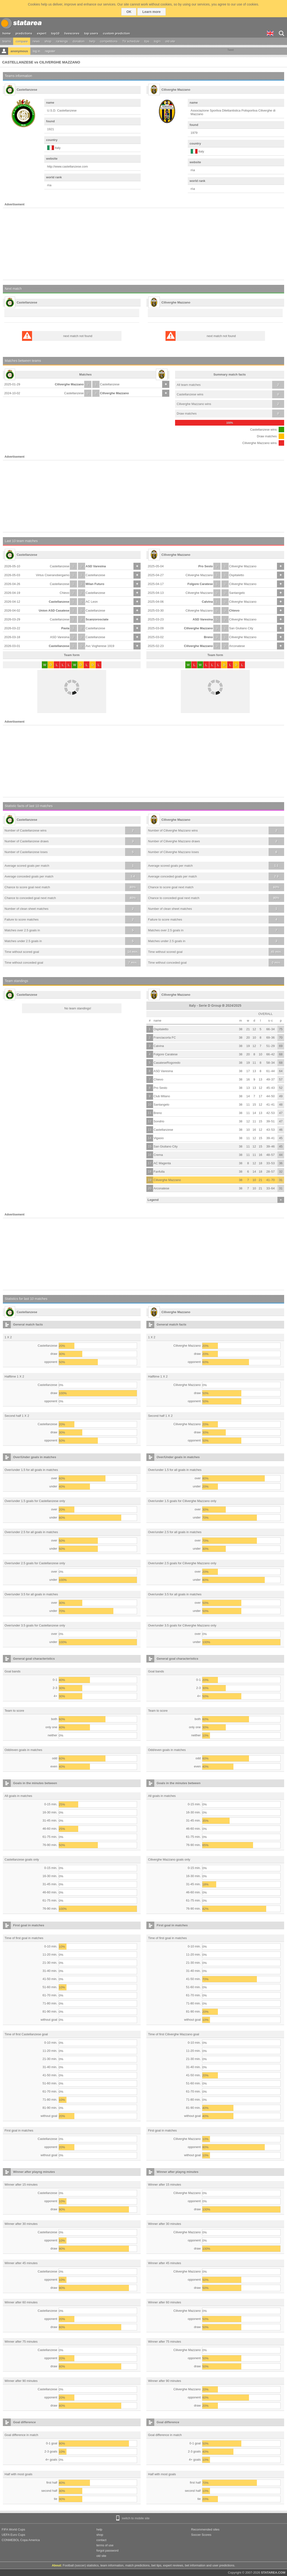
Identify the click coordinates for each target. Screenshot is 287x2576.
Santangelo (237, 593)
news (36, 41)
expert (41, 33)
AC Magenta (162, 1163)
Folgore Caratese (200, 584)
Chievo (64, 593)
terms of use (105, 2545)
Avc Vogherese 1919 (100, 646)
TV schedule (130, 41)
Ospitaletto (236, 575)
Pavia (65, 628)
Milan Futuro (95, 584)
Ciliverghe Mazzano (69, 384)
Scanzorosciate (97, 619)
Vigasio (159, 1138)
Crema (158, 1155)
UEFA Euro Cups (13, 2535)
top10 (55, 33)
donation (79, 41)
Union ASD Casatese (54, 610)
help (92, 41)
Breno (208, 637)
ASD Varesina (96, 566)
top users (91, 33)
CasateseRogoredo (167, 1062)
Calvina (207, 601)
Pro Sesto (205, 566)
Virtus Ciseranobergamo (52, 575)
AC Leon (92, 601)
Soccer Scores (201, 2535)
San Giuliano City (241, 628)
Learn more (151, 12)
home (6, 33)
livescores (71, 33)
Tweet (230, 50)
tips (146, 41)
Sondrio (159, 1121)
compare (22, 41)
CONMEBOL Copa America (21, 2540)
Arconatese (237, 646)
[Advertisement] (143, 243)
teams (6, 41)
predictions (24, 33)
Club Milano (162, 1096)
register (50, 51)
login (157, 41)
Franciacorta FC (165, 1037)
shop (47, 41)
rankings (62, 41)
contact (101, 2540)
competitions (108, 41)
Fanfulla (159, 1171)
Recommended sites (205, 2529)
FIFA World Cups (13, 2529)
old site (170, 41)
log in (36, 51)
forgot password (107, 2550)
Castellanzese (110, 384)
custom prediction (116, 33)
